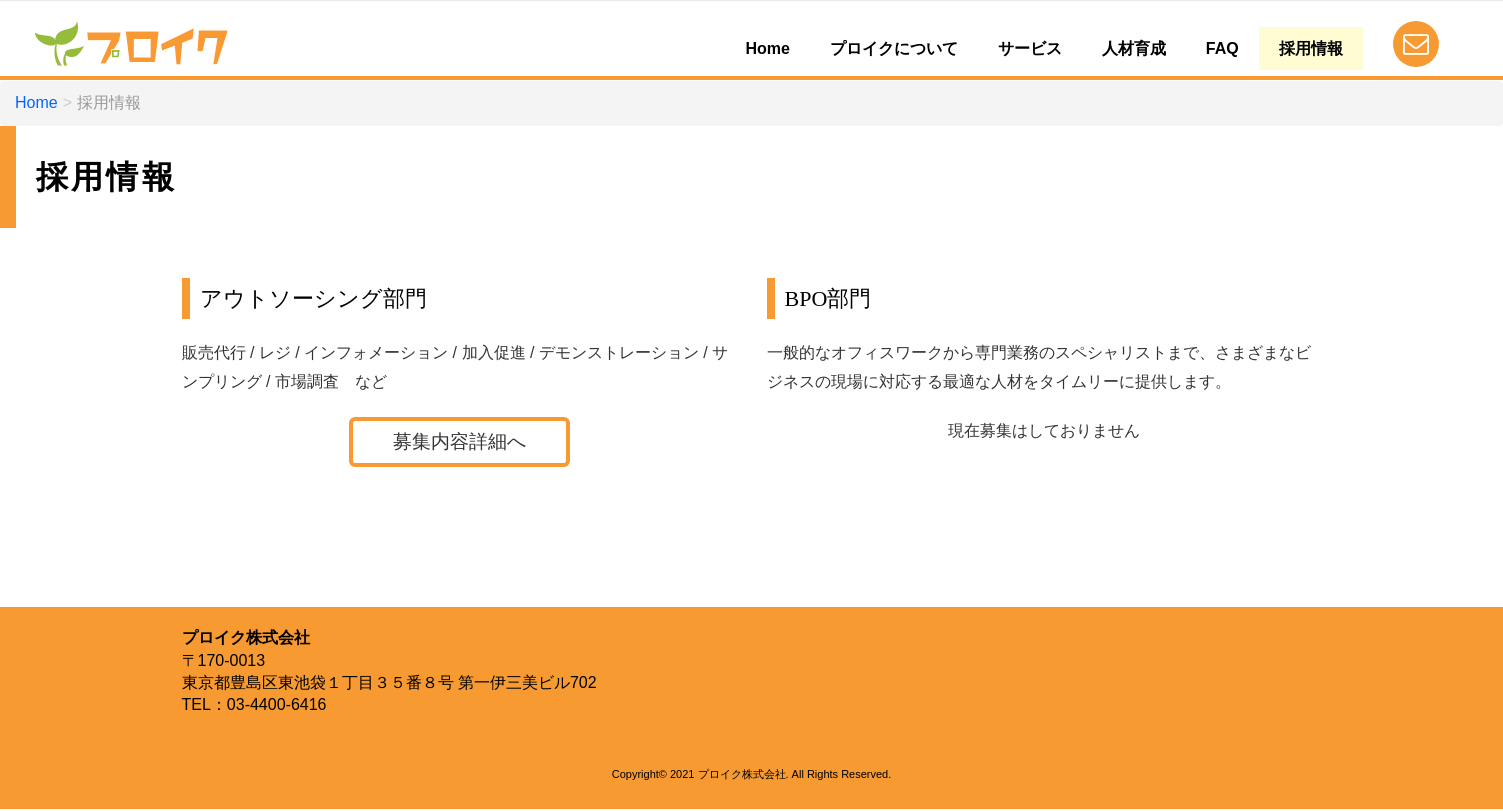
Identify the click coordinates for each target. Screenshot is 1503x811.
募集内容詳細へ (459, 443)
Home (767, 48)
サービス (1030, 48)
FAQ (1222, 48)
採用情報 (1311, 48)
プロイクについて (894, 48)
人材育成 (1134, 48)
